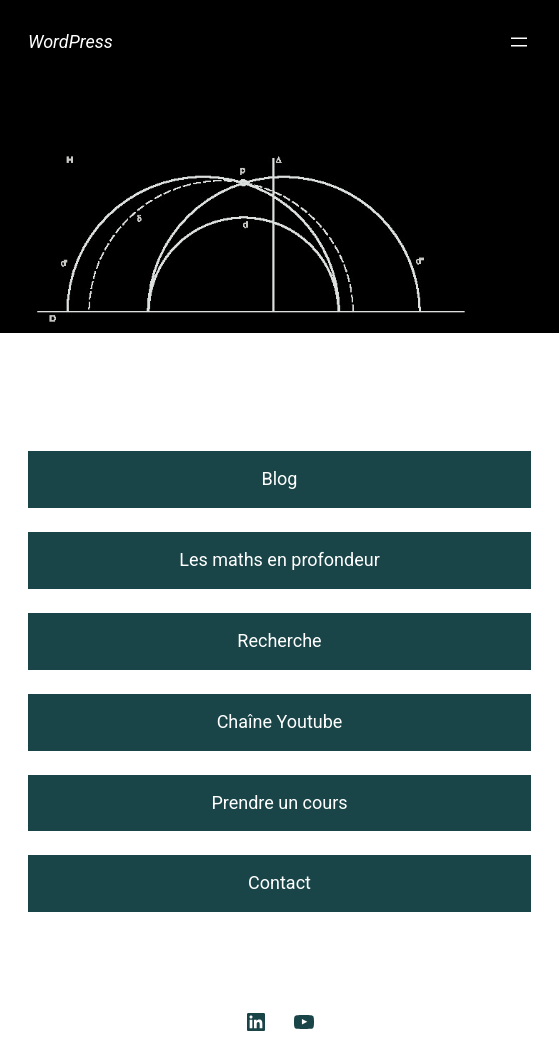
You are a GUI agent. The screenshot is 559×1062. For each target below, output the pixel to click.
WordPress (70, 41)
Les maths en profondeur (279, 559)
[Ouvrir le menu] (519, 42)
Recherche (279, 640)
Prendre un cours (279, 802)
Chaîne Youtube (280, 721)
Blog (280, 478)
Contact (279, 882)
